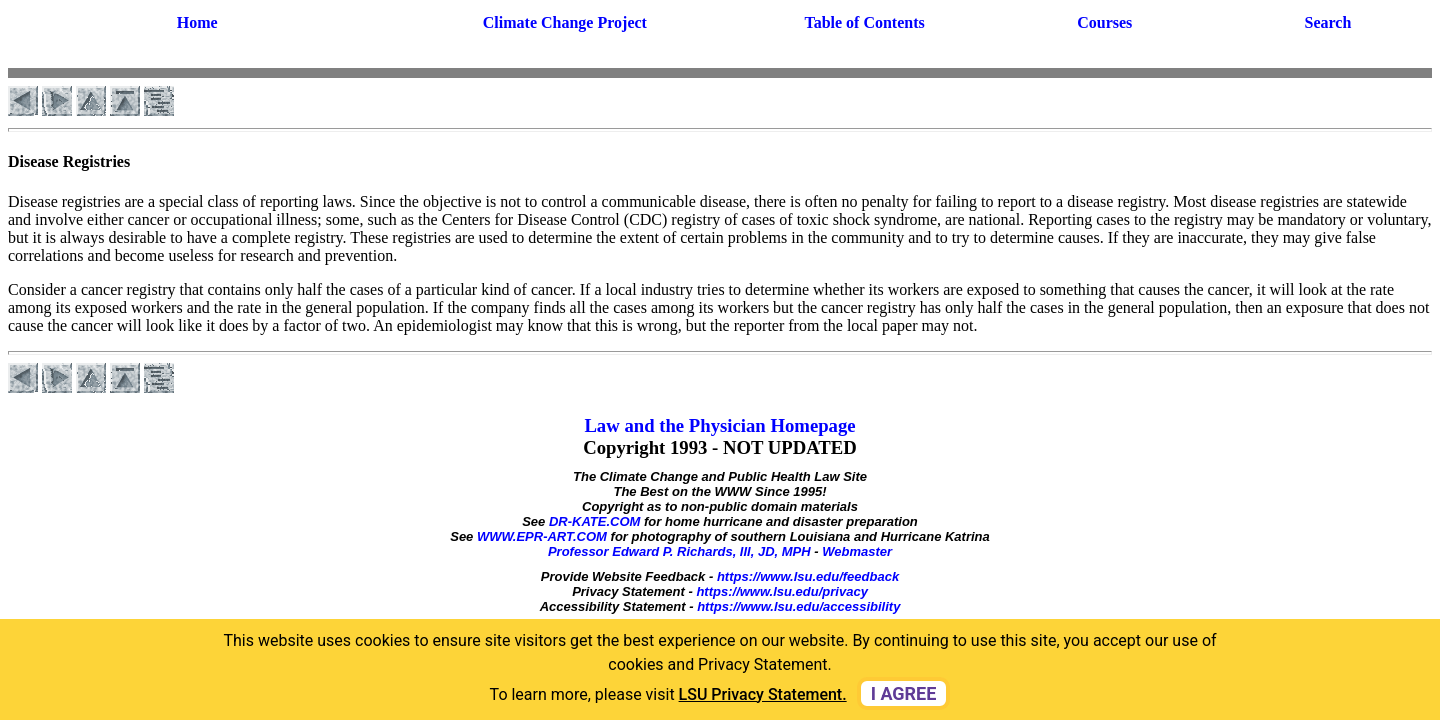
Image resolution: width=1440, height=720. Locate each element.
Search (1328, 22)
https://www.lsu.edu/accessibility (798, 606)
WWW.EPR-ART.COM (542, 536)
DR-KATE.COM (594, 521)
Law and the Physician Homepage (719, 425)
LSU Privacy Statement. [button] (763, 694)
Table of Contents (864, 22)
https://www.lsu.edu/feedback (808, 576)
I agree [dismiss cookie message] (904, 693)
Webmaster (857, 551)
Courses (1104, 22)
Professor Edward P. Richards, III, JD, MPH (679, 551)
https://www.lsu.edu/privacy (781, 591)
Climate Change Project (565, 22)
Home (197, 22)
